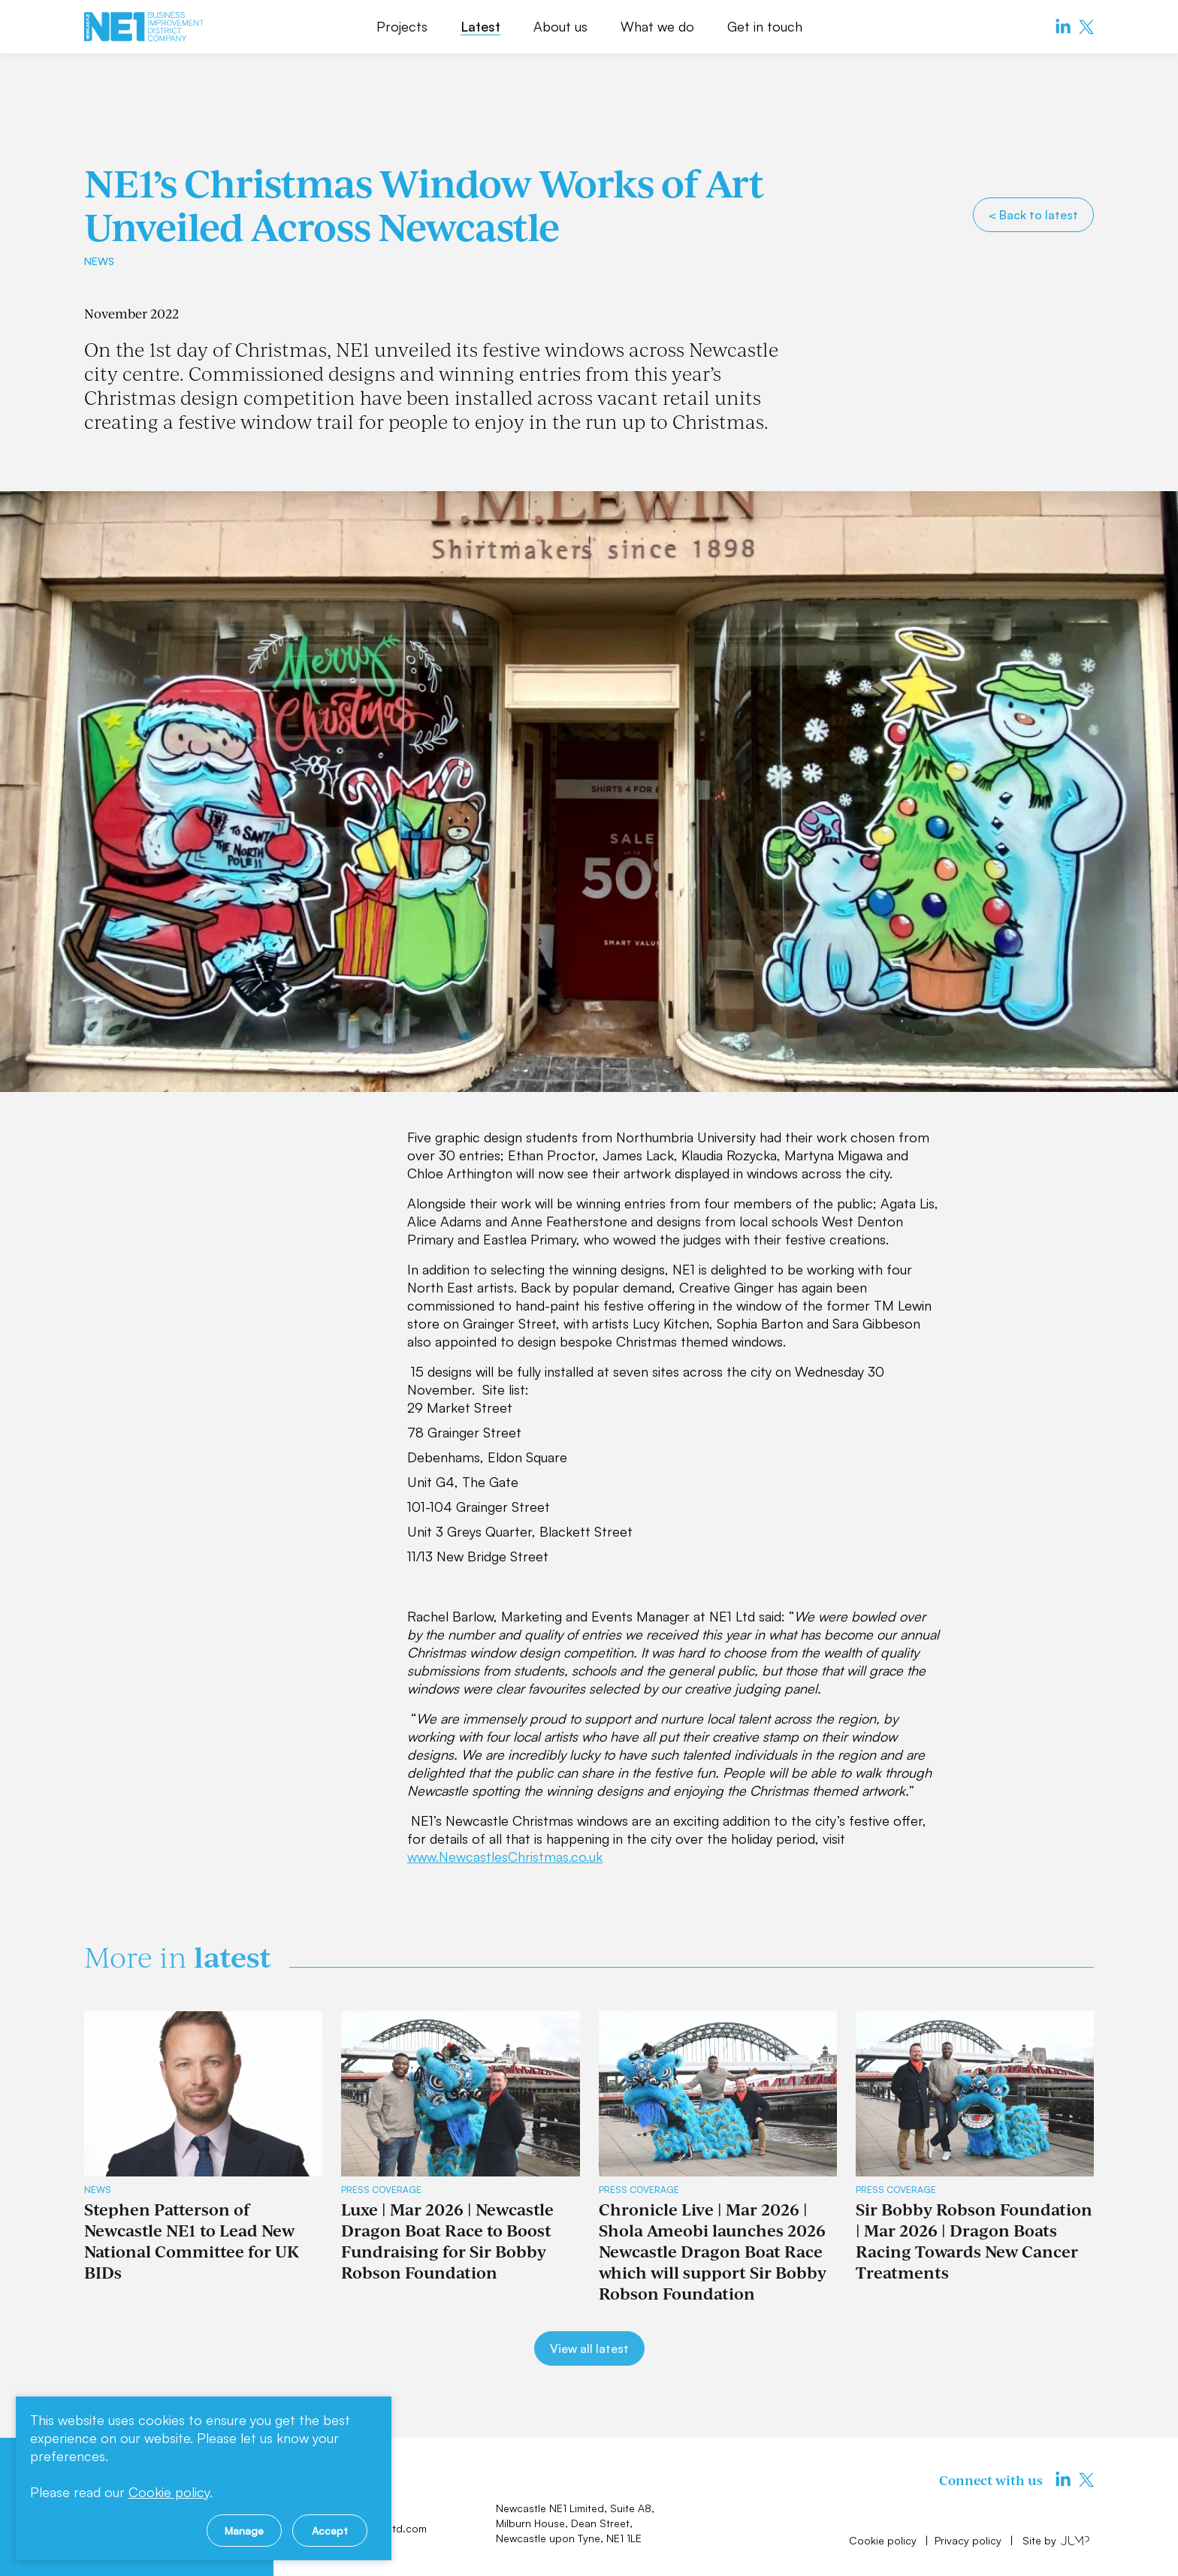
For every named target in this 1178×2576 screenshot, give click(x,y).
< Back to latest (1033, 214)
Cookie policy (884, 2540)
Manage (244, 2530)
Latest (480, 26)
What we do (657, 26)
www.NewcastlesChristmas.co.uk (505, 1856)
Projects (401, 26)
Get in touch (764, 26)
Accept (330, 2530)
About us (560, 26)
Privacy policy (969, 2540)
